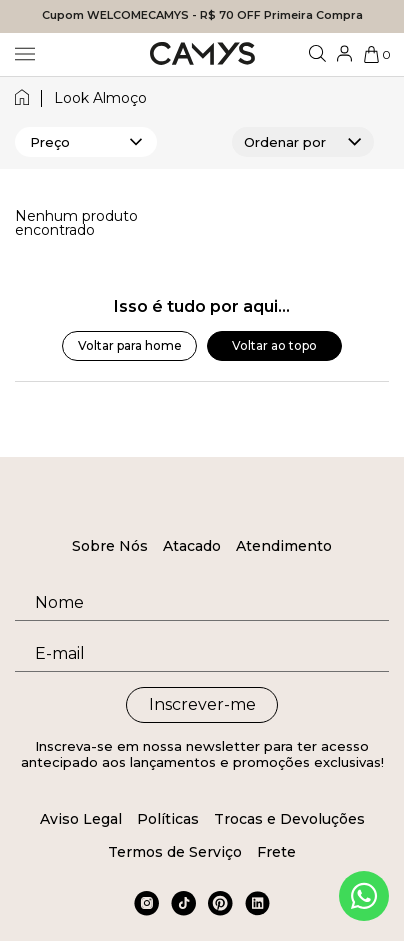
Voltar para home (130, 345)
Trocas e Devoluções (289, 819)
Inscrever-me (202, 704)
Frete (276, 852)
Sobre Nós (110, 546)
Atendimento (284, 546)
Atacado (192, 546)
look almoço (100, 98)
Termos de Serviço (175, 852)
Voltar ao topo (274, 345)
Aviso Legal (81, 819)
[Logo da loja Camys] (202, 54)
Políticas (168, 819)
